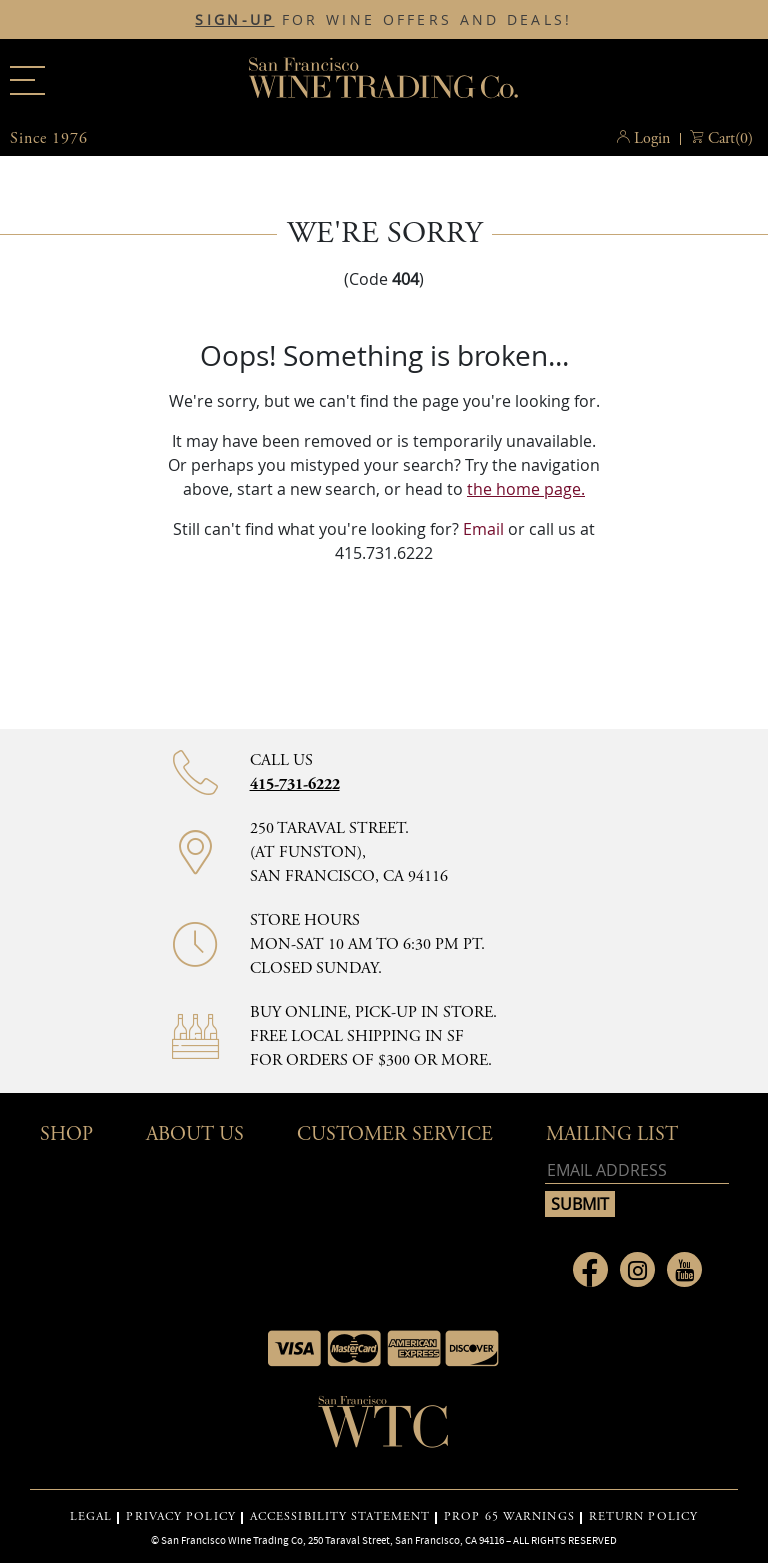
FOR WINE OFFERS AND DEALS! (383, 20)
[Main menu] (27, 80)
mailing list (612, 1134)
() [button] (730, 139)
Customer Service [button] (395, 1134)
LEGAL (91, 1517)
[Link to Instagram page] (637, 1269)
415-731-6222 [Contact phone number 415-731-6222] (295, 784)
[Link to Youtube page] (684, 1269)
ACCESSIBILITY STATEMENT (340, 1517)
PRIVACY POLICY (180, 1517)
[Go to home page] (384, 1428)
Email (483, 529)
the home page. (526, 489)
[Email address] (637, 1170)
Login (652, 138)
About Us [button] (195, 1134)
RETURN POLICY (643, 1517)
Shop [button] (66, 1134)
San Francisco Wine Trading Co (384, 80)
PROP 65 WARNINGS (509, 1517)
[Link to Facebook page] (590, 1269)
